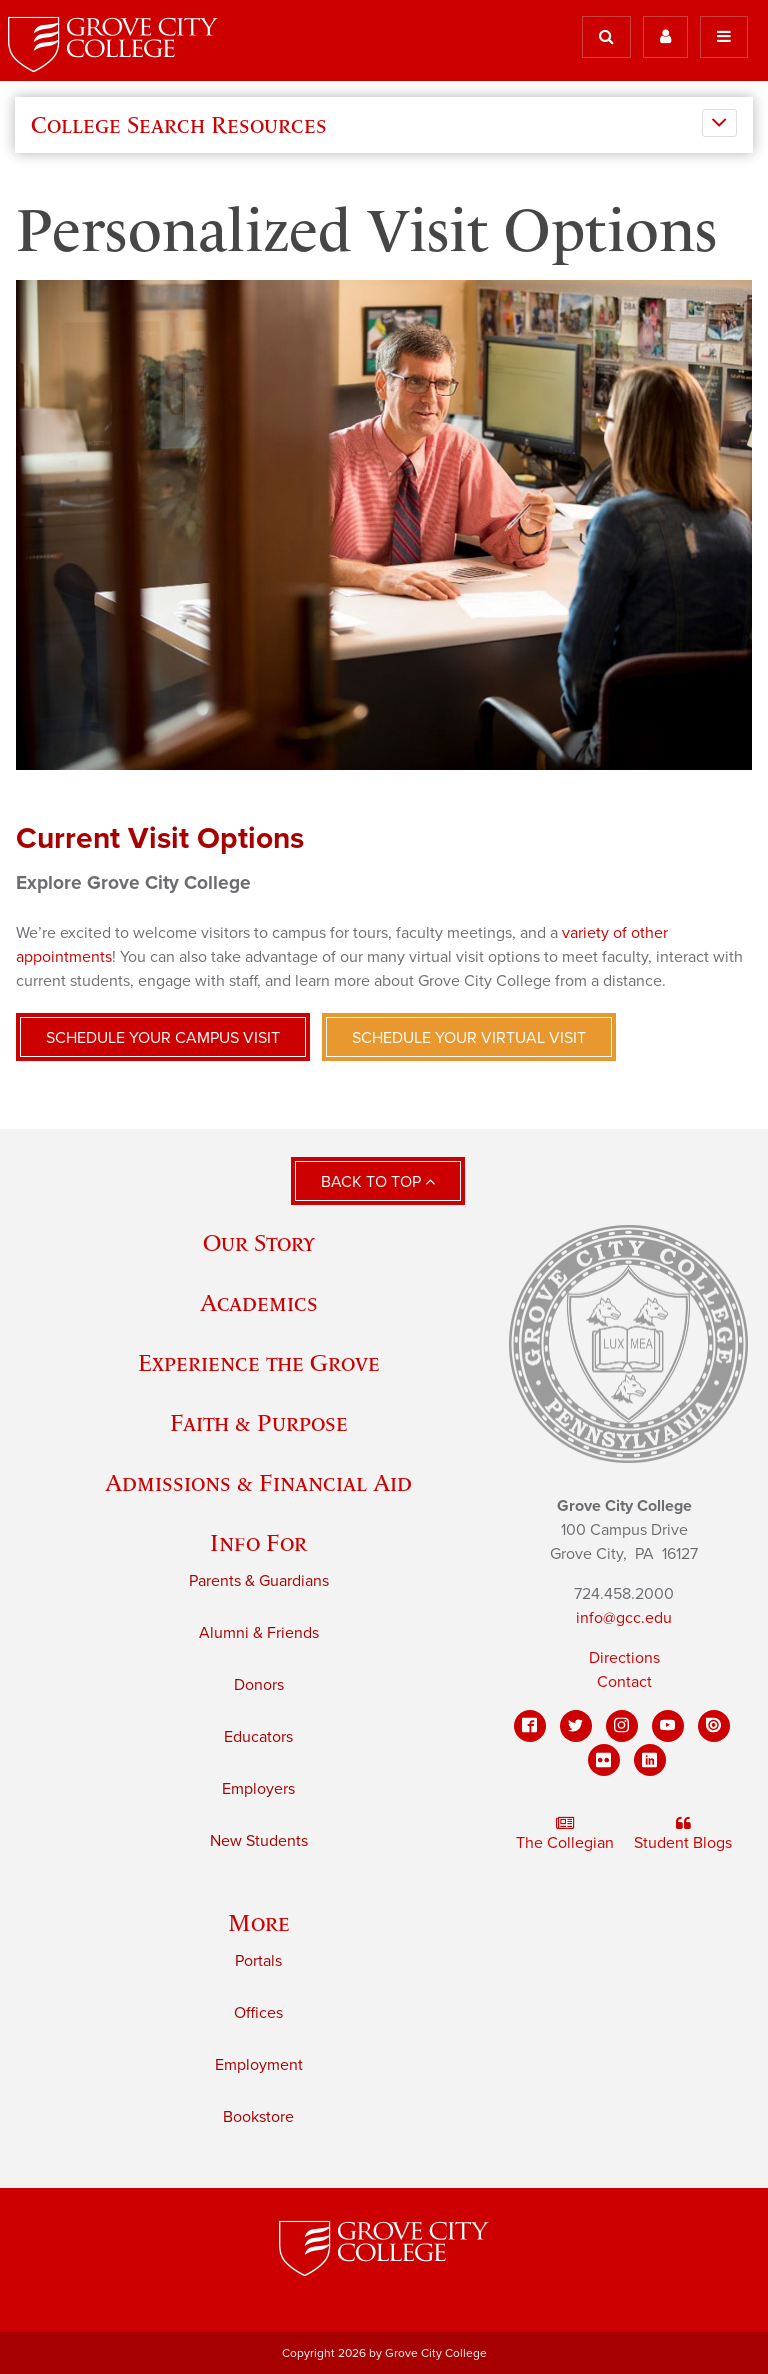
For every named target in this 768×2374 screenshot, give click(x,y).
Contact (624, 1682)
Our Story (259, 1242)
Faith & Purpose (259, 1422)
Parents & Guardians (259, 1581)
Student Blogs (683, 1835)
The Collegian (565, 1835)
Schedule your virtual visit (469, 1038)
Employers (258, 1789)
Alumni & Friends (259, 1633)
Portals (258, 1961)
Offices (258, 2013)
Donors (259, 1685)
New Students (259, 1841)
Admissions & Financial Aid (258, 1482)
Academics (259, 1302)
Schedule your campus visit (163, 1038)
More (259, 1922)
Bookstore (258, 2117)
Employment (259, 2065)
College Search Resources (179, 125)
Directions (624, 1658)
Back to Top (378, 1182)
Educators (258, 1737)
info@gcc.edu (624, 1618)
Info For (258, 1542)
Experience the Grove (259, 1362)
